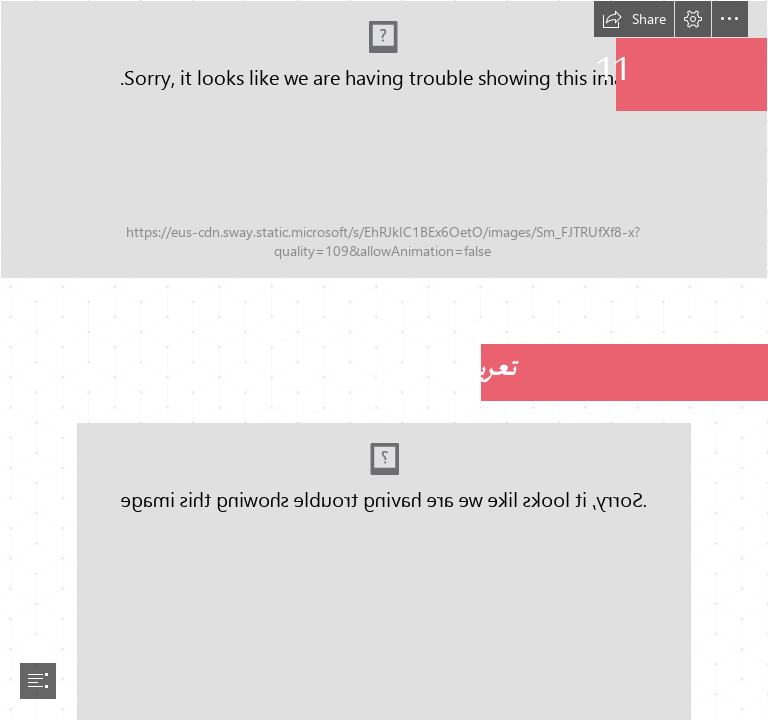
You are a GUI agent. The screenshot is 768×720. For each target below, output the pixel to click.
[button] (634, 19)
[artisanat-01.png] (384, 139)
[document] (384, 360)
